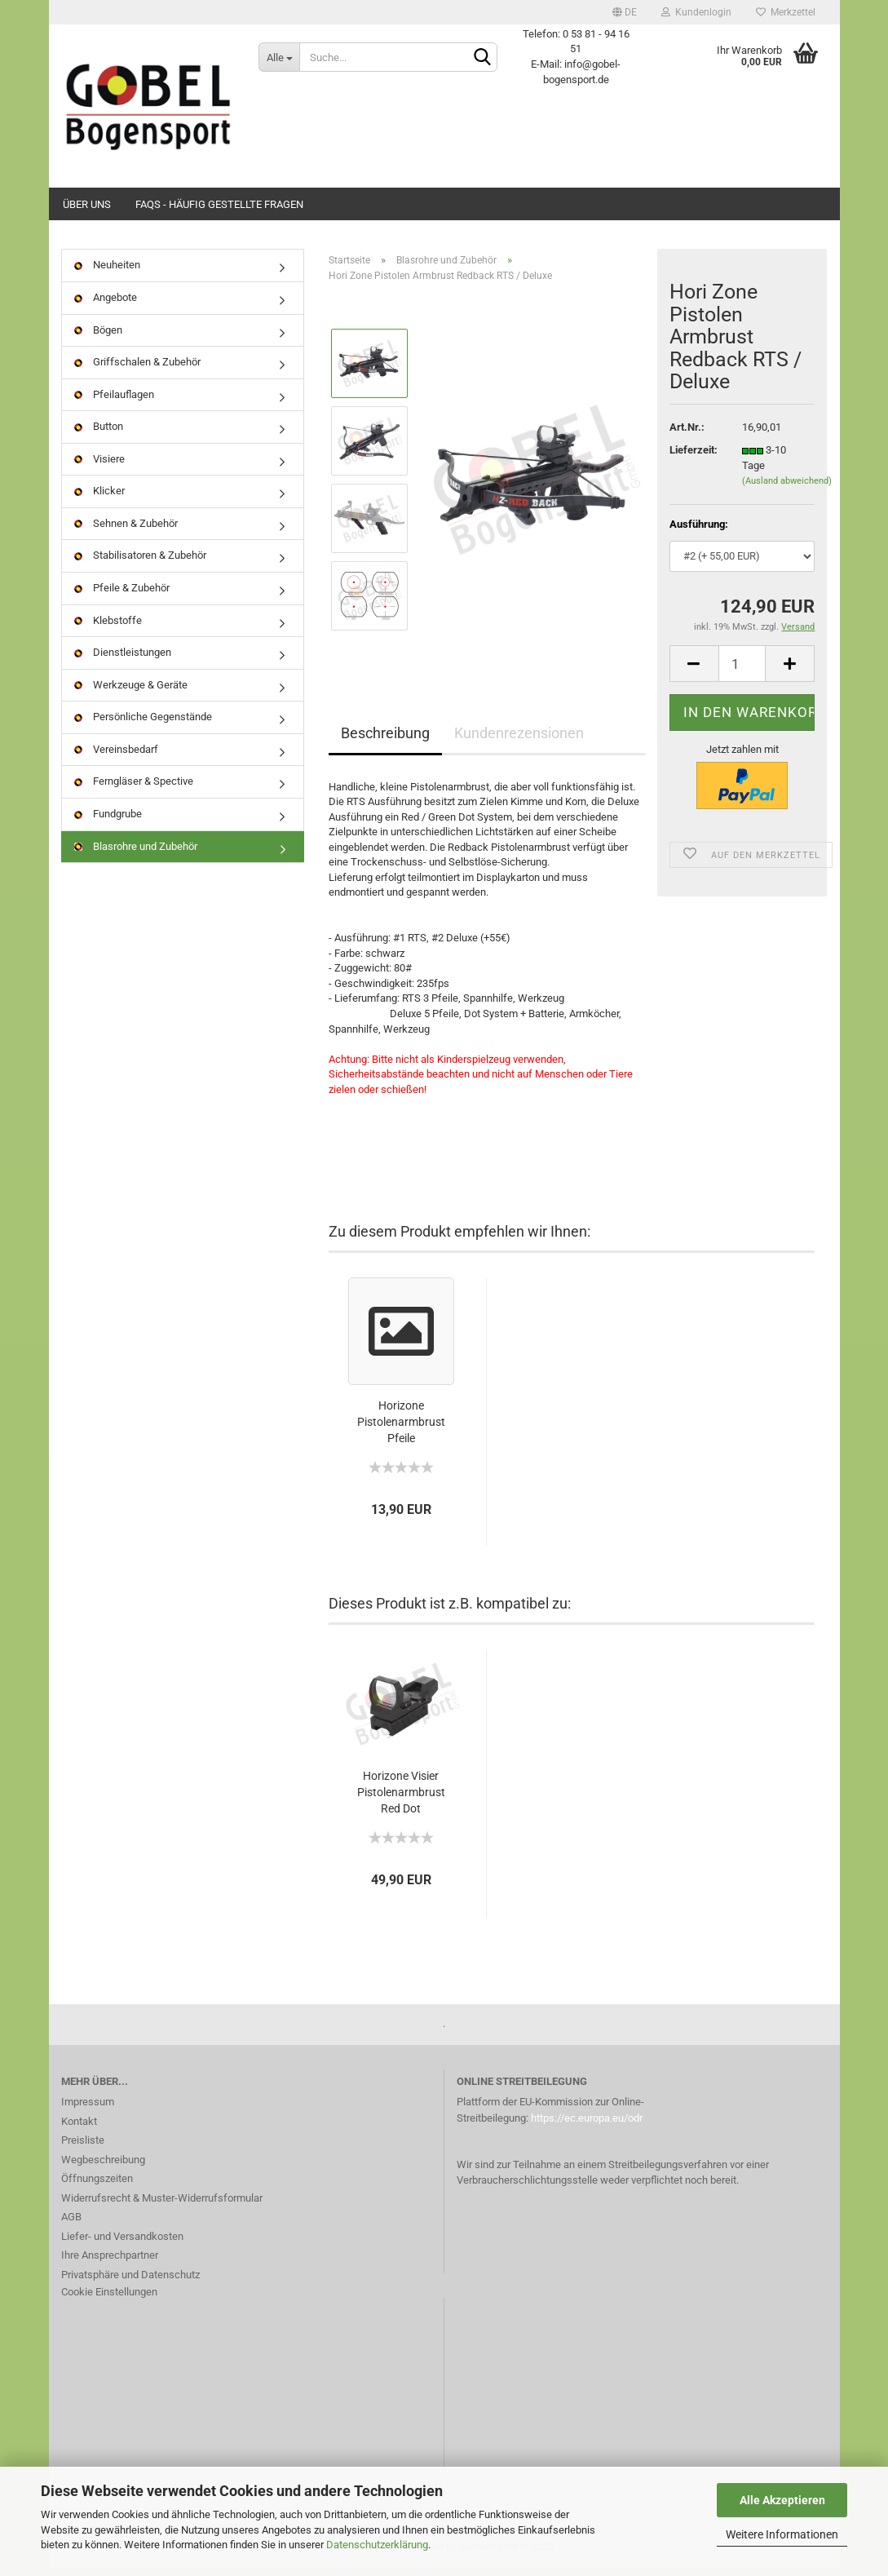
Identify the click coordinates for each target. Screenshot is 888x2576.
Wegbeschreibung (103, 2167)
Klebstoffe (108, 628)
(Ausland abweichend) (787, 489)
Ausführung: (698, 532)
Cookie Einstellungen (109, 2300)
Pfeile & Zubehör (122, 596)
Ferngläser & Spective (133, 789)
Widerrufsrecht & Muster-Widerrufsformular (162, 2205)
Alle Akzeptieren (782, 2500)
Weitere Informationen (782, 2534)
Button (98, 434)
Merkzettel (785, 12)
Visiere (99, 466)
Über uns (87, 204)
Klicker (99, 499)
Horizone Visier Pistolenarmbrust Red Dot (401, 1800)
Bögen (98, 337)
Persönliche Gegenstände (143, 725)
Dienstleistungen (122, 660)
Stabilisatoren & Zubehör (140, 563)
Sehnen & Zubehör (126, 531)
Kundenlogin (696, 12)
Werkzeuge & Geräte (131, 692)
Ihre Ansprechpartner (109, 2263)
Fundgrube (108, 822)
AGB (71, 2225)
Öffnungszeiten (97, 2186)
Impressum (87, 2110)
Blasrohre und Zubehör (135, 854)
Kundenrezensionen (519, 740)
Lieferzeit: (693, 458)
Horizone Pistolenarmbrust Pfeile (401, 1430)
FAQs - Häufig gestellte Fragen (219, 204)
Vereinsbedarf (116, 756)
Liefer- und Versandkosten (122, 2243)
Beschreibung (385, 740)
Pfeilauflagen (114, 402)
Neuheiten (107, 273)
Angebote (105, 305)
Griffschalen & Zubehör (137, 370)
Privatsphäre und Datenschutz (130, 2282)
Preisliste (82, 2148)
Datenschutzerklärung (377, 2544)
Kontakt (79, 2128)
